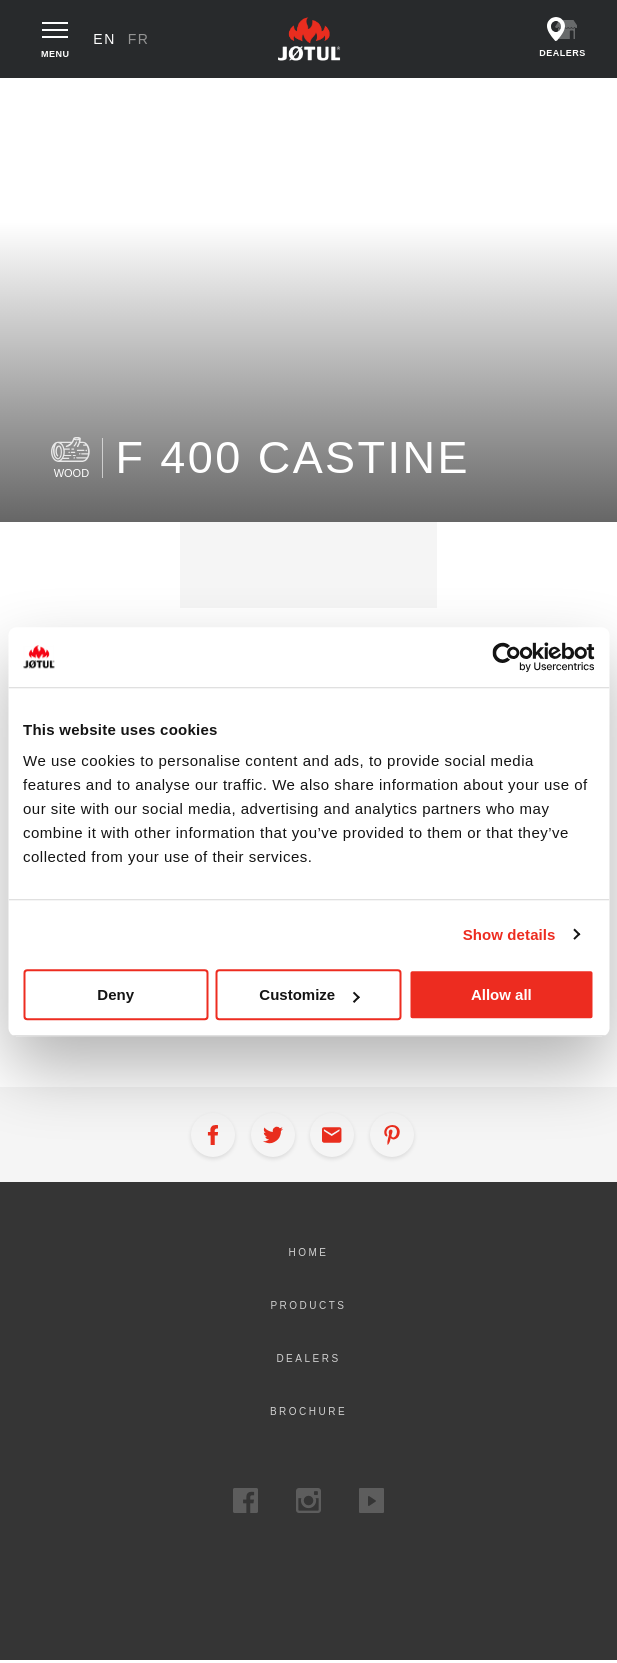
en (107, 40)
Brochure (308, 1413)
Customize (309, 994)
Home (42, 99)
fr (141, 40)
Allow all (501, 994)
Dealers (308, 1360)
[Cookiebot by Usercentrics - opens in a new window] (506, 657)
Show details (509, 934)
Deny (115, 994)
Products (109, 99)
